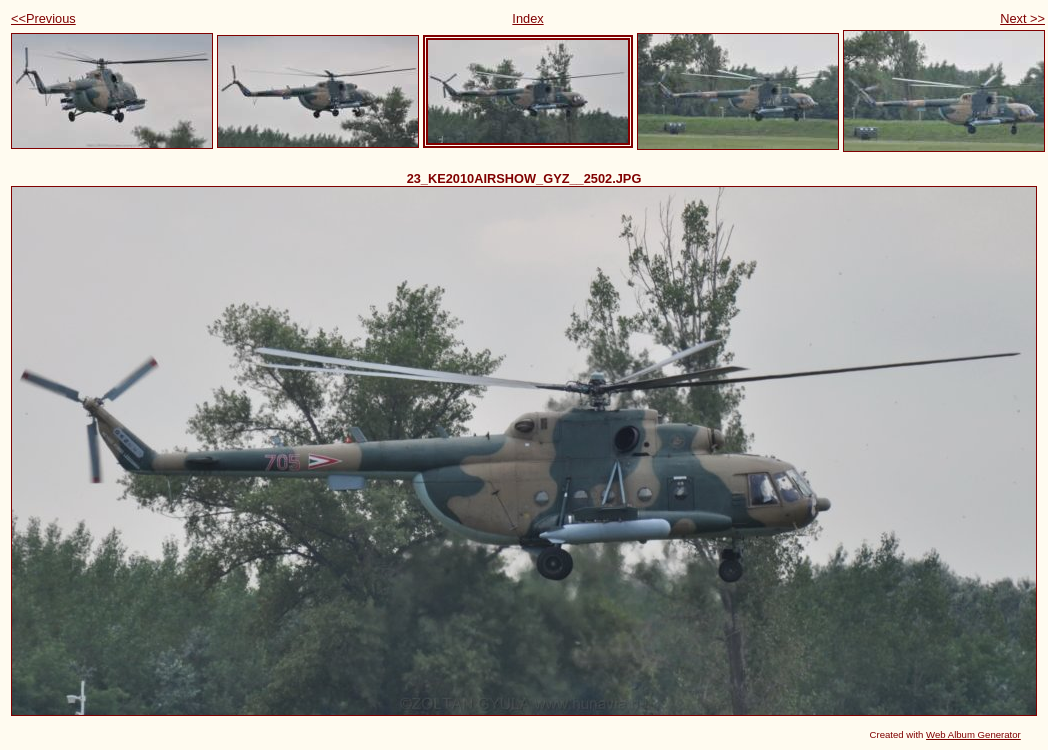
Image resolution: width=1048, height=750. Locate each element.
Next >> (1022, 18)
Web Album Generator (973, 734)
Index (527, 18)
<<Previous (43, 18)
